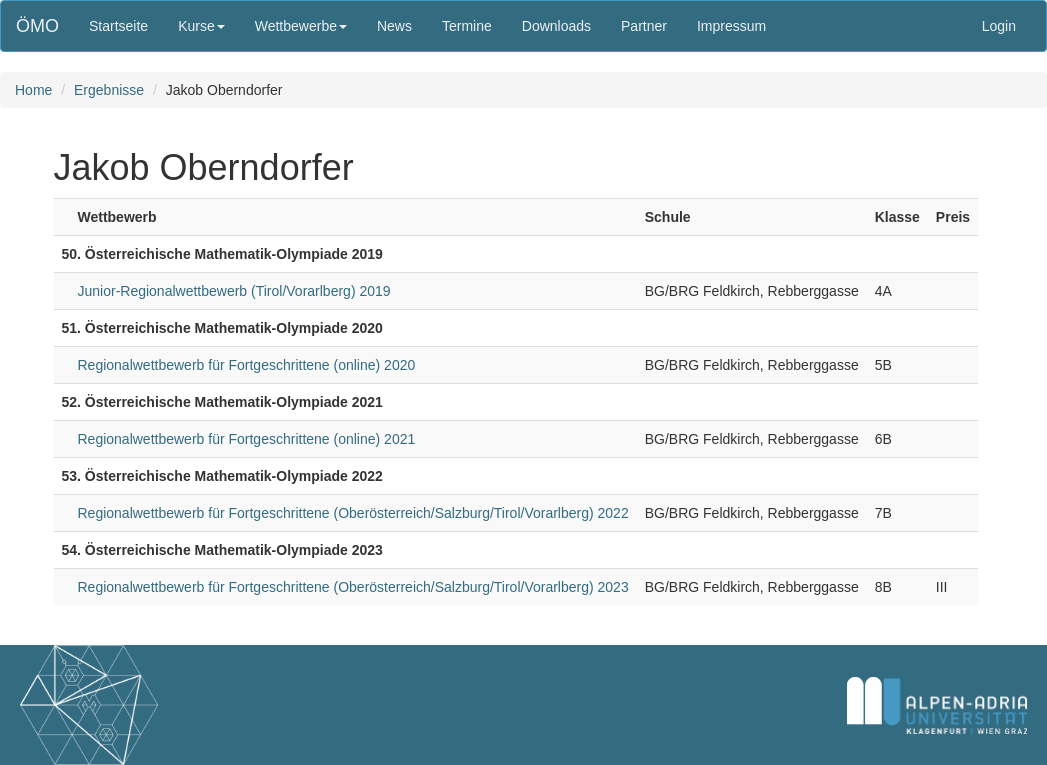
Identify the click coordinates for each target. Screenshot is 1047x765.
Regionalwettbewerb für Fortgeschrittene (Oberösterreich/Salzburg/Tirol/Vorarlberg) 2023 (353, 587)
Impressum (731, 26)
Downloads (556, 26)
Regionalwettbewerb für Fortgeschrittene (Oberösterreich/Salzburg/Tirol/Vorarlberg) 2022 (353, 513)
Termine (467, 26)
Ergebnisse (109, 90)
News (394, 26)
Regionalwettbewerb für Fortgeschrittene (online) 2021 (247, 439)
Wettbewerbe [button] (301, 26)
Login (999, 26)
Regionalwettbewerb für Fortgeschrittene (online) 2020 (247, 365)
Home (33, 90)
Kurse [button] (201, 26)
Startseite (118, 26)
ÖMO (37, 26)
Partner (644, 26)
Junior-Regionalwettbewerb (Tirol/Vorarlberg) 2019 (234, 291)
